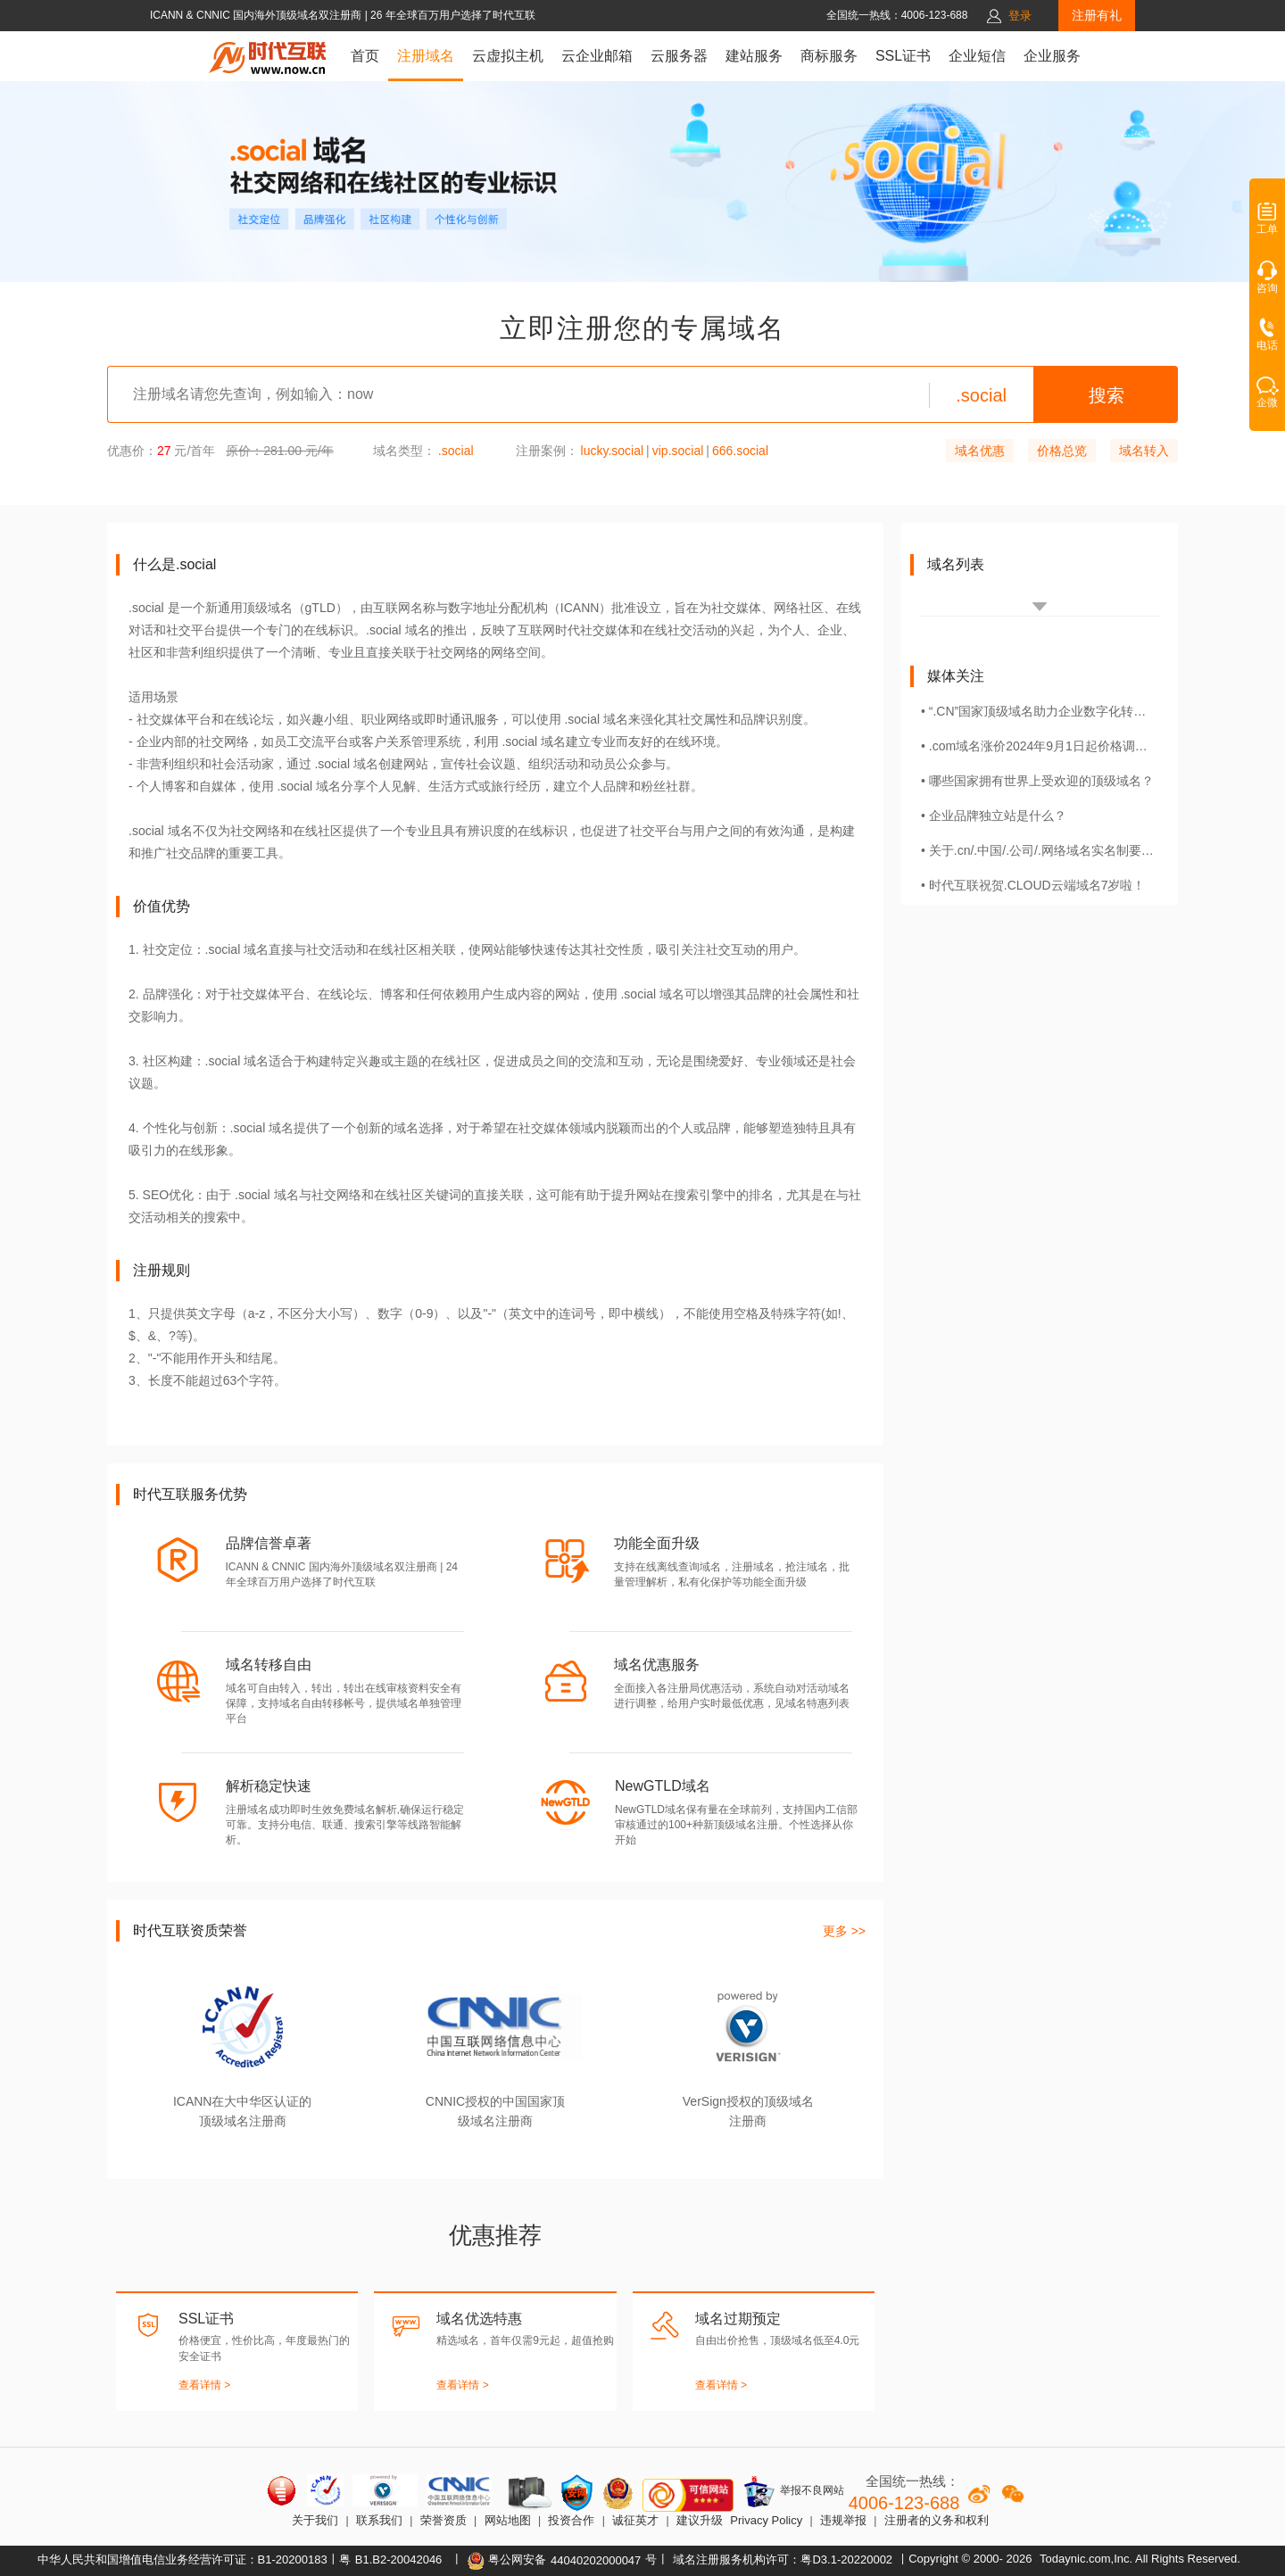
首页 (365, 55)
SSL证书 (903, 55)
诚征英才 (635, 2520)
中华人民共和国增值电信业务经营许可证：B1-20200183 (182, 2559)
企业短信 (977, 55)
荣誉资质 (443, 2520)
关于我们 (315, 2520)
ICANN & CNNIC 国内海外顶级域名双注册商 (257, 15)
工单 (1267, 224)
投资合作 (571, 2520)
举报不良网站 (792, 2491)
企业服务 (1052, 55)
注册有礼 (1097, 15)
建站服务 (754, 55)
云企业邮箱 (597, 55)
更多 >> (844, 1931)
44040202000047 (596, 2560)
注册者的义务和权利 (936, 2520)
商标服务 (829, 55)
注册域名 (425, 55)
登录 (1020, 15)
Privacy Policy (766, 2520)
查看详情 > (204, 2385)
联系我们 (379, 2520)
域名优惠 (980, 450)
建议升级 (699, 2520)
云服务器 (679, 55)
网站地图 (508, 2520)
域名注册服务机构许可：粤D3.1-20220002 (782, 2559)
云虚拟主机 (507, 55)
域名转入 (1144, 450)
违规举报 (843, 2520)
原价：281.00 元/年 (280, 450)
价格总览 (1062, 450)
